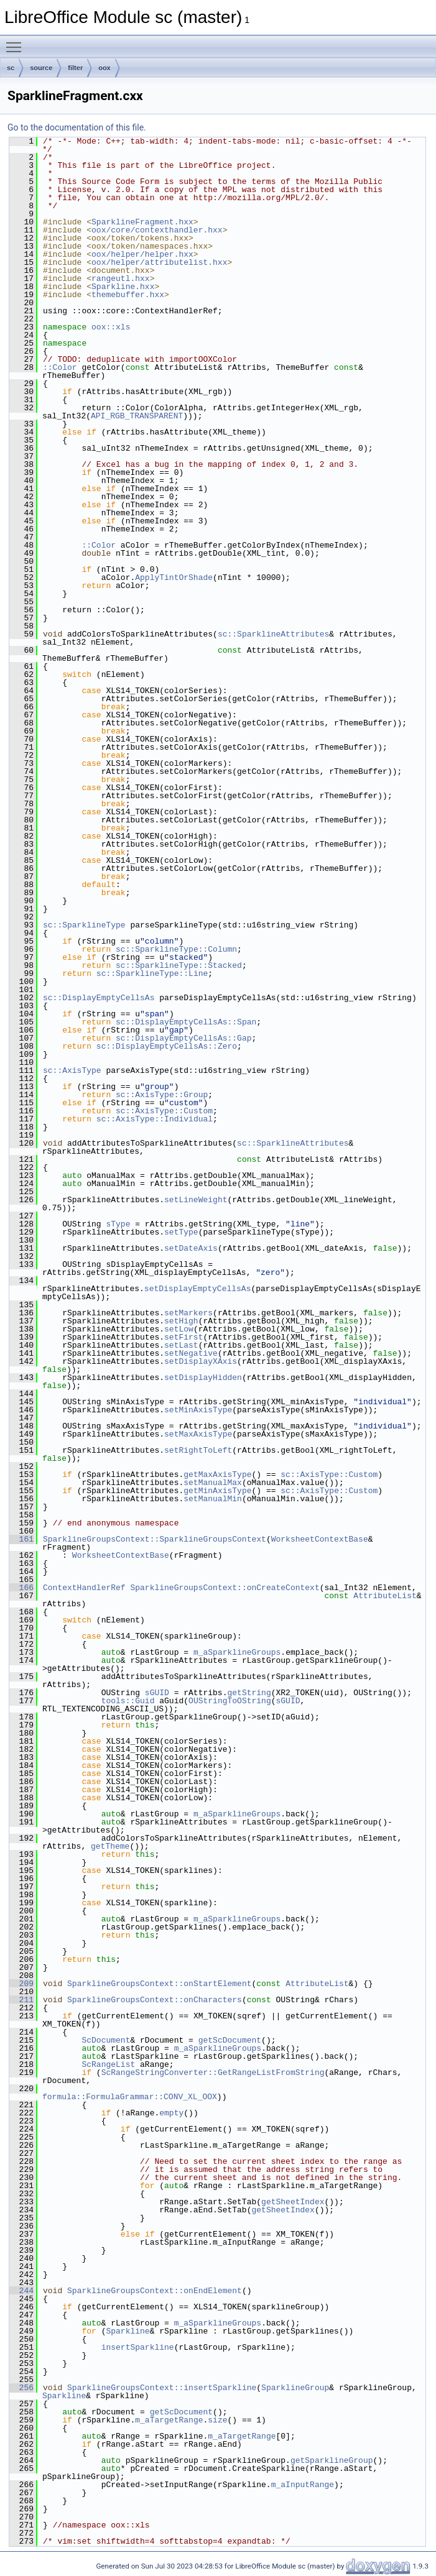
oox (104, 67)
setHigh (181, 1321)
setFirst (183, 1337)
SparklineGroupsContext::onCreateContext (224, 1587)
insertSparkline (137, 2347)
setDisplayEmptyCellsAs (197, 1288)
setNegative (191, 1353)
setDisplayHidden (203, 1377)
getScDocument (229, 2040)
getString (249, 1692)
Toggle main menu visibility (16, 41)
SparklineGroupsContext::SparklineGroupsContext (154, 1539)
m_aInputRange (302, 2484)
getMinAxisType (217, 1490)
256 (21, 2387)
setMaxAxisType (198, 1434)
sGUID (157, 1692)
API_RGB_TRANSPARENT (137, 415)
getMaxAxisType (217, 1474)
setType (181, 1232)
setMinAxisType (198, 1409)
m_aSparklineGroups (237, 1652)
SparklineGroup (295, 2387)
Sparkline (127, 2331)
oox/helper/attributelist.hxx (159, 262)
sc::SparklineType (84, 925)
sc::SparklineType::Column (176, 949)
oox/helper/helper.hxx (142, 254)
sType (118, 1224)
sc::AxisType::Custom (164, 1110)
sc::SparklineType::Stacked (179, 965)
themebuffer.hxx (127, 294)
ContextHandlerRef (84, 1587)
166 (21, 1587)
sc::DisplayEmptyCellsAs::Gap (183, 1038)
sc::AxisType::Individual (154, 1119)
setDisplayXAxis (200, 1361)
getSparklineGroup (331, 2460)
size (217, 2420)
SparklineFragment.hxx (142, 222)
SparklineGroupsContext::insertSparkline (161, 2387)
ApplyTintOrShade (174, 577)
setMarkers (188, 1312)
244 (21, 2290)
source (41, 67)
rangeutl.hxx (120, 278)
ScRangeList (108, 2064)
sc (10, 67)
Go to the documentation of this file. (76, 127)
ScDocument (105, 2040)
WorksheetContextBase (319, 1539)
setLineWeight (195, 1199)
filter (75, 67)
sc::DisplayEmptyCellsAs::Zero (166, 1046)
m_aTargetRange (169, 2420)
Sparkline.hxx (122, 286)
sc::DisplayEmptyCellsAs (98, 997)
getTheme (110, 1846)
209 (21, 1983)
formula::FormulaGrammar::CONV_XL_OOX (129, 2096)
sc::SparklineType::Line (152, 973)
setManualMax (212, 1482)
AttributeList (384, 1595)
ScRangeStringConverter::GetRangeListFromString (213, 2072)
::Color (60, 367)
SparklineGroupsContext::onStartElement (159, 1983)
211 (21, 1999)
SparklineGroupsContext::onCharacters (154, 1999)
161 (21, 1539)
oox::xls (110, 327)
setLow (178, 1329)
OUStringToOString (229, 1700)
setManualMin (212, 1498)
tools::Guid (128, 1700)
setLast (181, 1345)
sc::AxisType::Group (162, 1094)
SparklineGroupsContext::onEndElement (154, 2290)
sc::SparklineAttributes (273, 634)
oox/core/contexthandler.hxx (157, 230)
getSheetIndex (292, 2201)
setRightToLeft (198, 1450)
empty (171, 2112)
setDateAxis (191, 1248)
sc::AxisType (72, 1070)
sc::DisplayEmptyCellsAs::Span (186, 1022)
